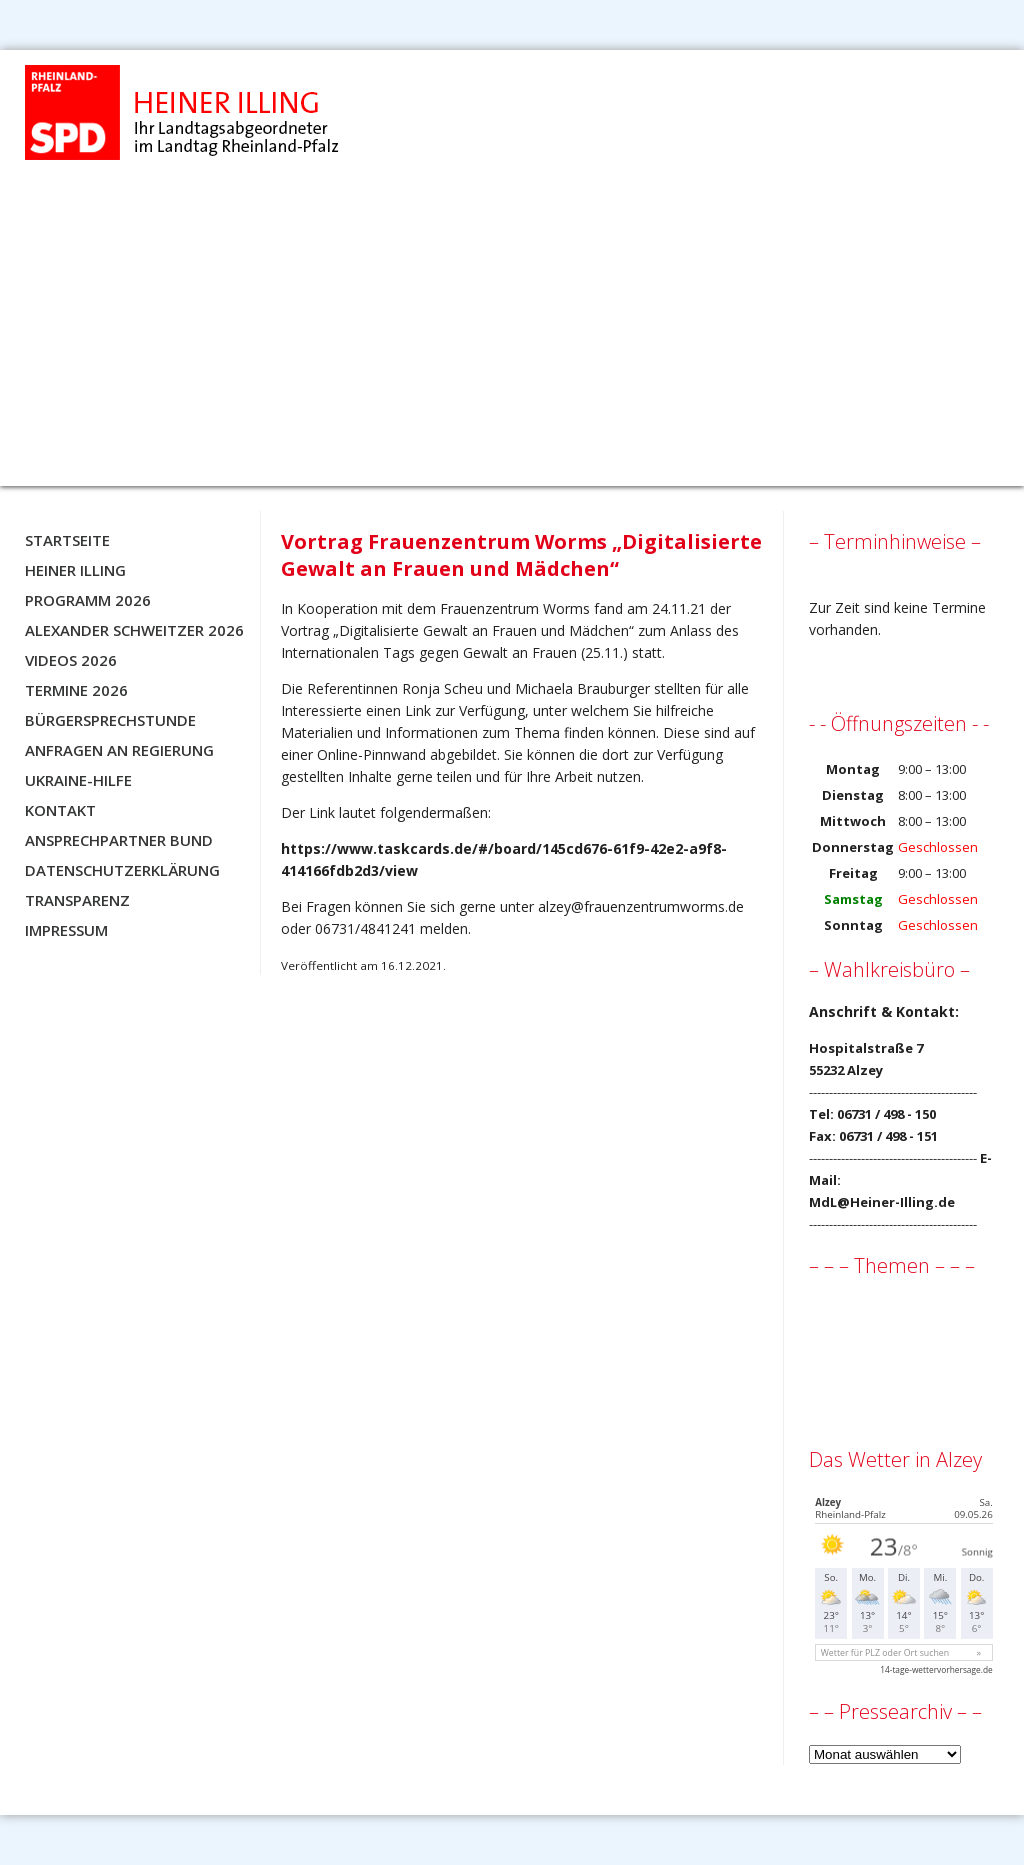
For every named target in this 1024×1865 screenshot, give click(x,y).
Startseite (67, 540)
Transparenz (77, 900)
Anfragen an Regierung (119, 750)
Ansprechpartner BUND (119, 840)
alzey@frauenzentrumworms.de (641, 906)
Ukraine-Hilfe (78, 780)
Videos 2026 (71, 660)
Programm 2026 (88, 600)
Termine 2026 (76, 690)
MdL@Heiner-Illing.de (882, 1202)
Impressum (66, 930)
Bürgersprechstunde (110, 720)
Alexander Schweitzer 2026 (134, 630)
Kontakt (60, 810)
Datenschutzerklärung (122, 870)
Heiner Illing (75, 570)
